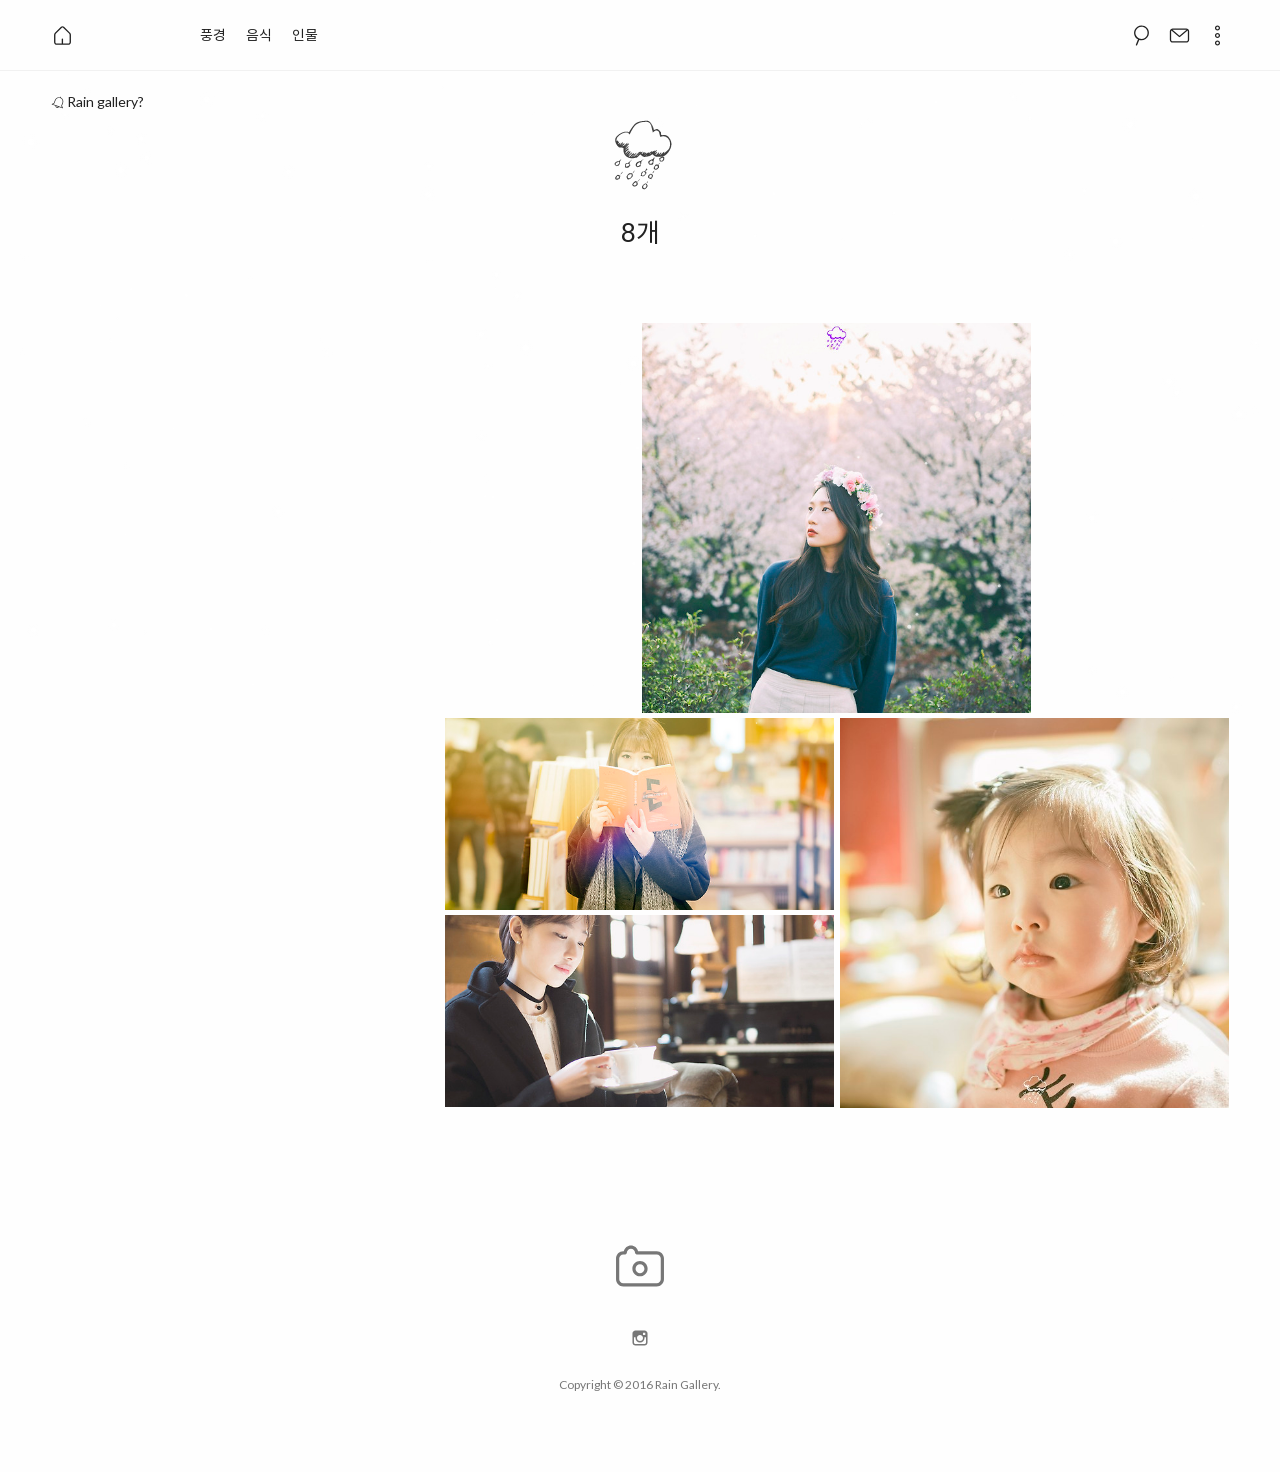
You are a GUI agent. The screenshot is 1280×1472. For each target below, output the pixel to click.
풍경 (213, 34)
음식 (259, 34)
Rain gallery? (97, 101)
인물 (305, 34)
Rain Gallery (686, 1384)
